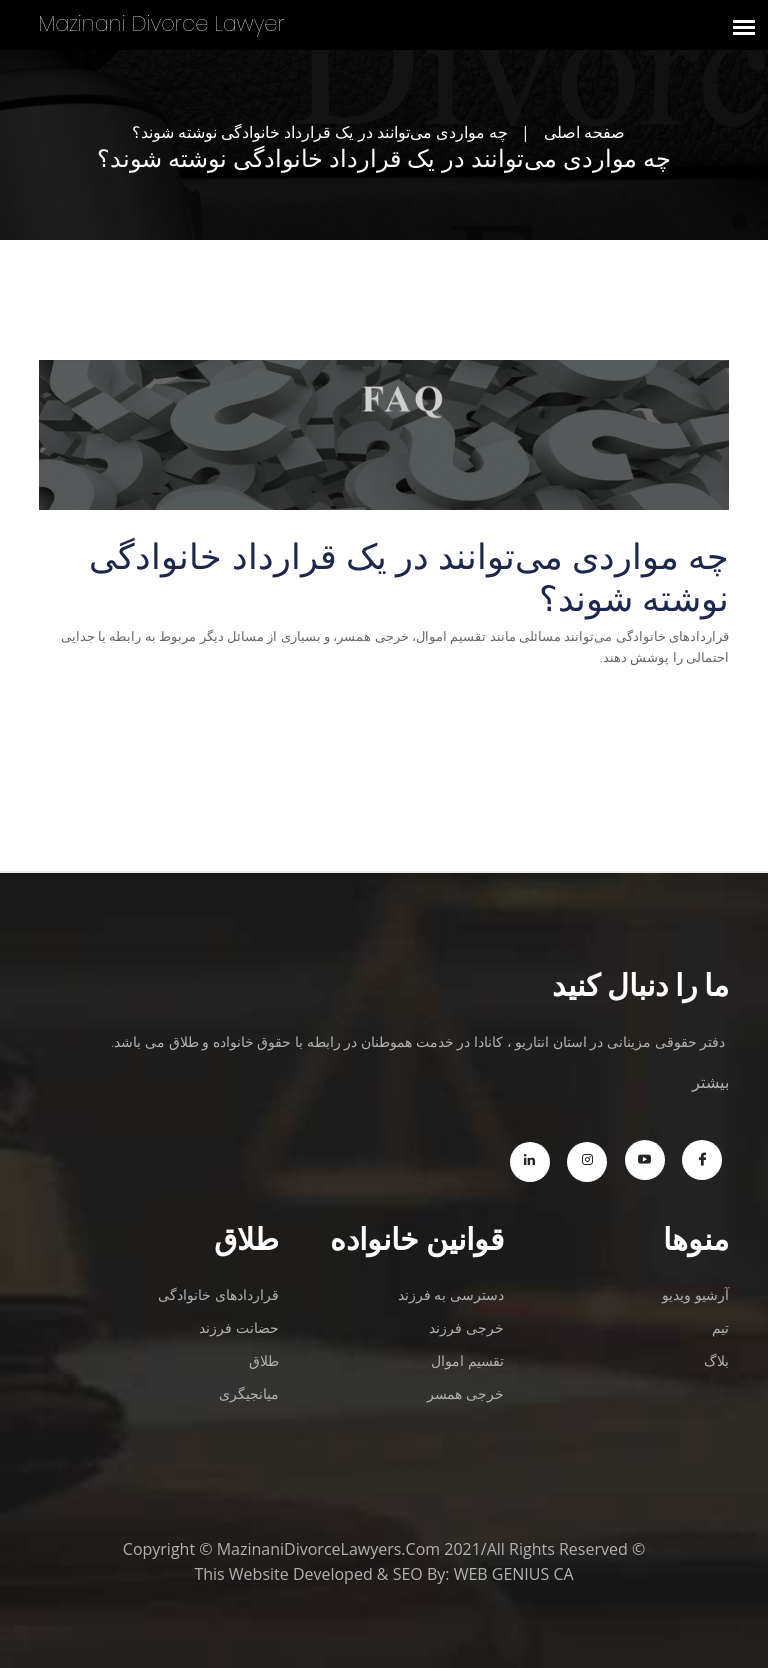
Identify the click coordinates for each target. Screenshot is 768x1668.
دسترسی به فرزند (451, 1294)
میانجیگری (249, 1393)
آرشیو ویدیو (695, 1294)
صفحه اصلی (584, 132)
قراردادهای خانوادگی (218, 1294)
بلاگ (716, 1360)
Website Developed (301, 1574)
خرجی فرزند (466, 1327)
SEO (408, 1574)
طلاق (264, 1360)
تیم (720, 1327)
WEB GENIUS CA (514, 1574)
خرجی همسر (465, 1393)
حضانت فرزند (239, 1327)
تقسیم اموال (467, 1360)
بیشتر (710, 1082)
